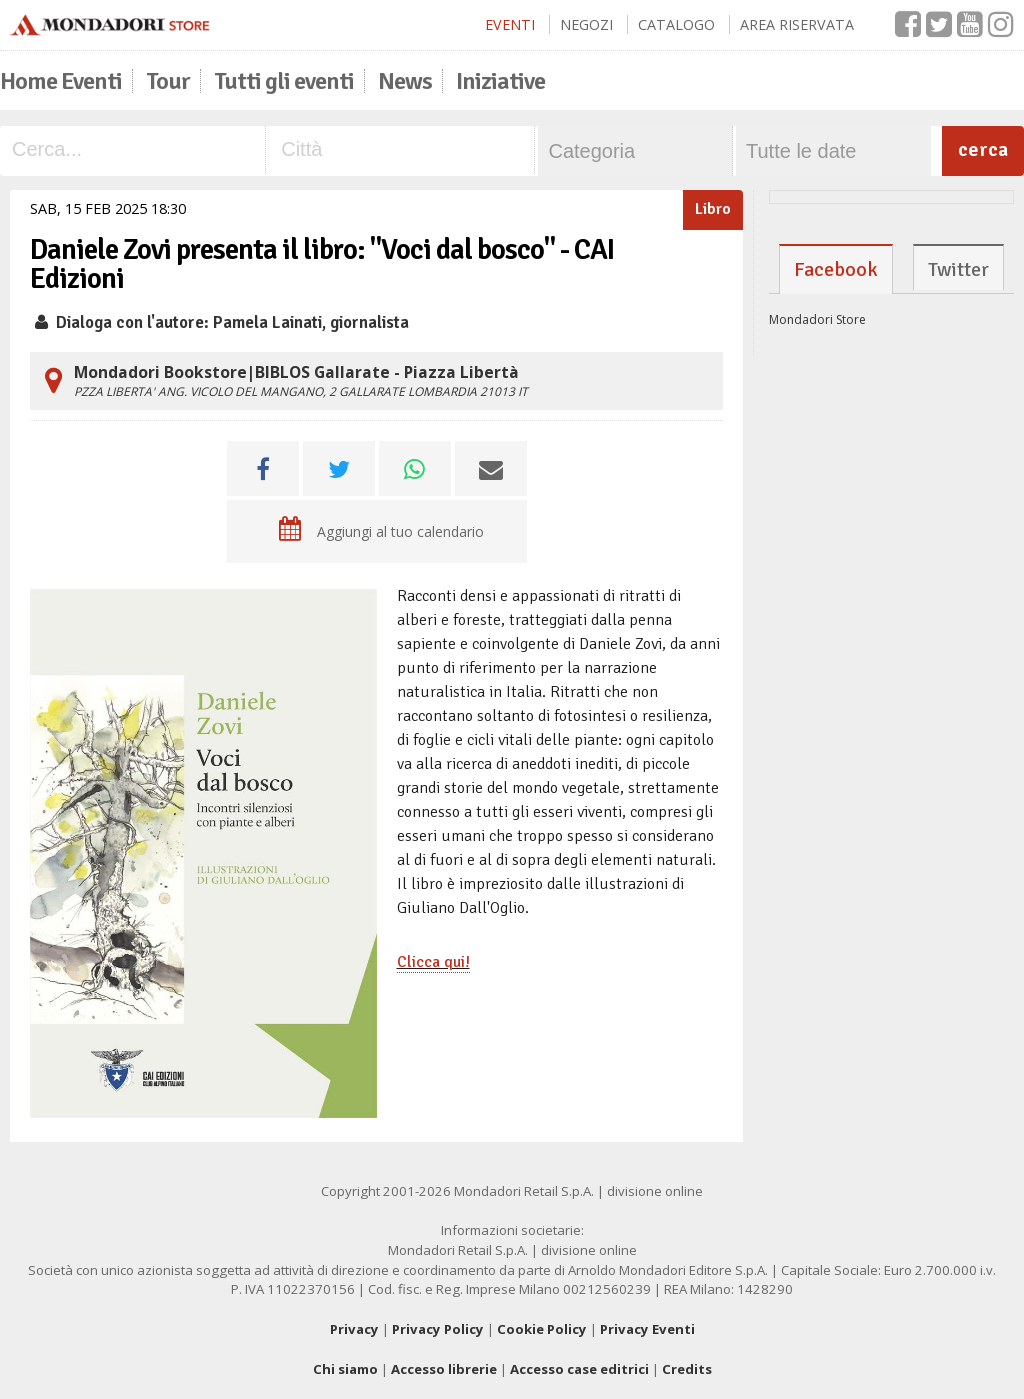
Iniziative (500, 81)
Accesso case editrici (579, 1369)
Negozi (586, 24)
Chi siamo (345, 1369)
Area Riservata (797, 24)
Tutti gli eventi (284, 81)
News (405, 81)
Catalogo (676, 24)
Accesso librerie (444, 1369)
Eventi (510, 24)
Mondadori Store (817, 319)
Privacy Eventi (647, 1329)
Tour (168, 81)
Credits (687, 1369)
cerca (983, 149)
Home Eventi (61, 81)
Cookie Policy (542, 1329)
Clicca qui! (433, 962)
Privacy (354, 1329)
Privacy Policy (438, 1329)
